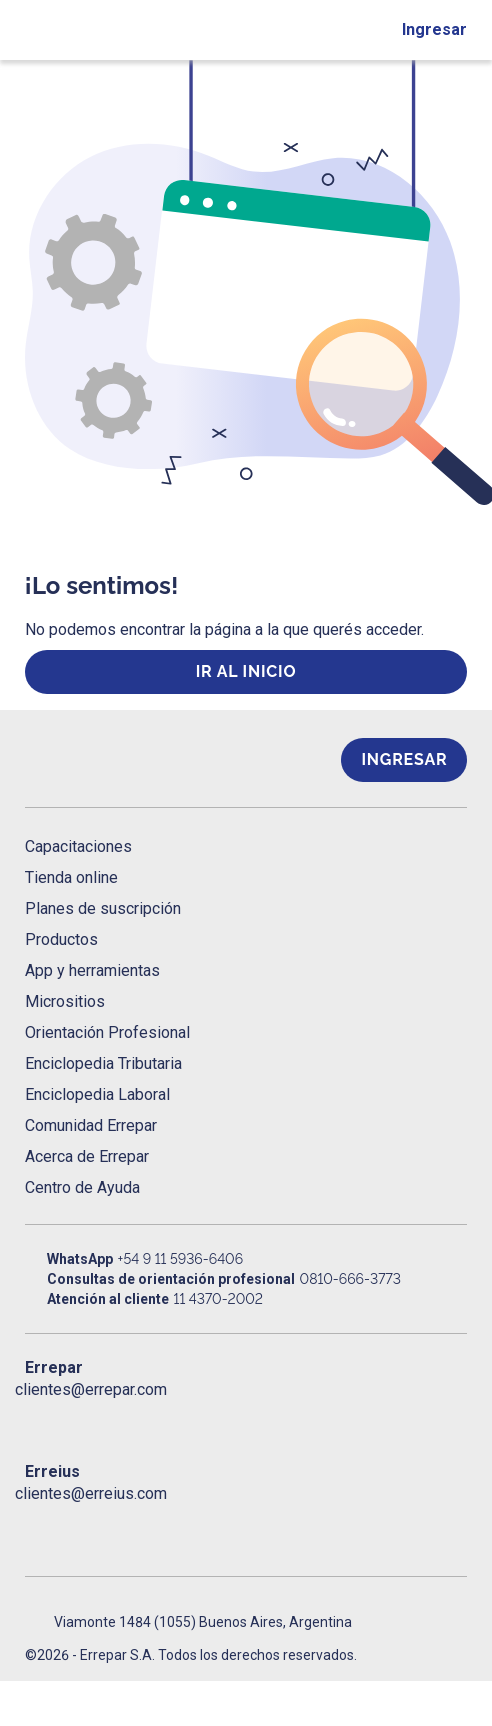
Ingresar (434, 29)
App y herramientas (92, 970)
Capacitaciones (78, 846)
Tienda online (71, 877)
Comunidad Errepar (91, 1125)
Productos (61, 939)
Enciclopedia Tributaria (103, 1063)
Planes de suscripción (103, 908)
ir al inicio (246, 671)
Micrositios (65, 1001)
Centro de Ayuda (82, 1187)
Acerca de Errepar (87, 1156)
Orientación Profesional (107, 1032)
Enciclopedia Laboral (97, 1094)
